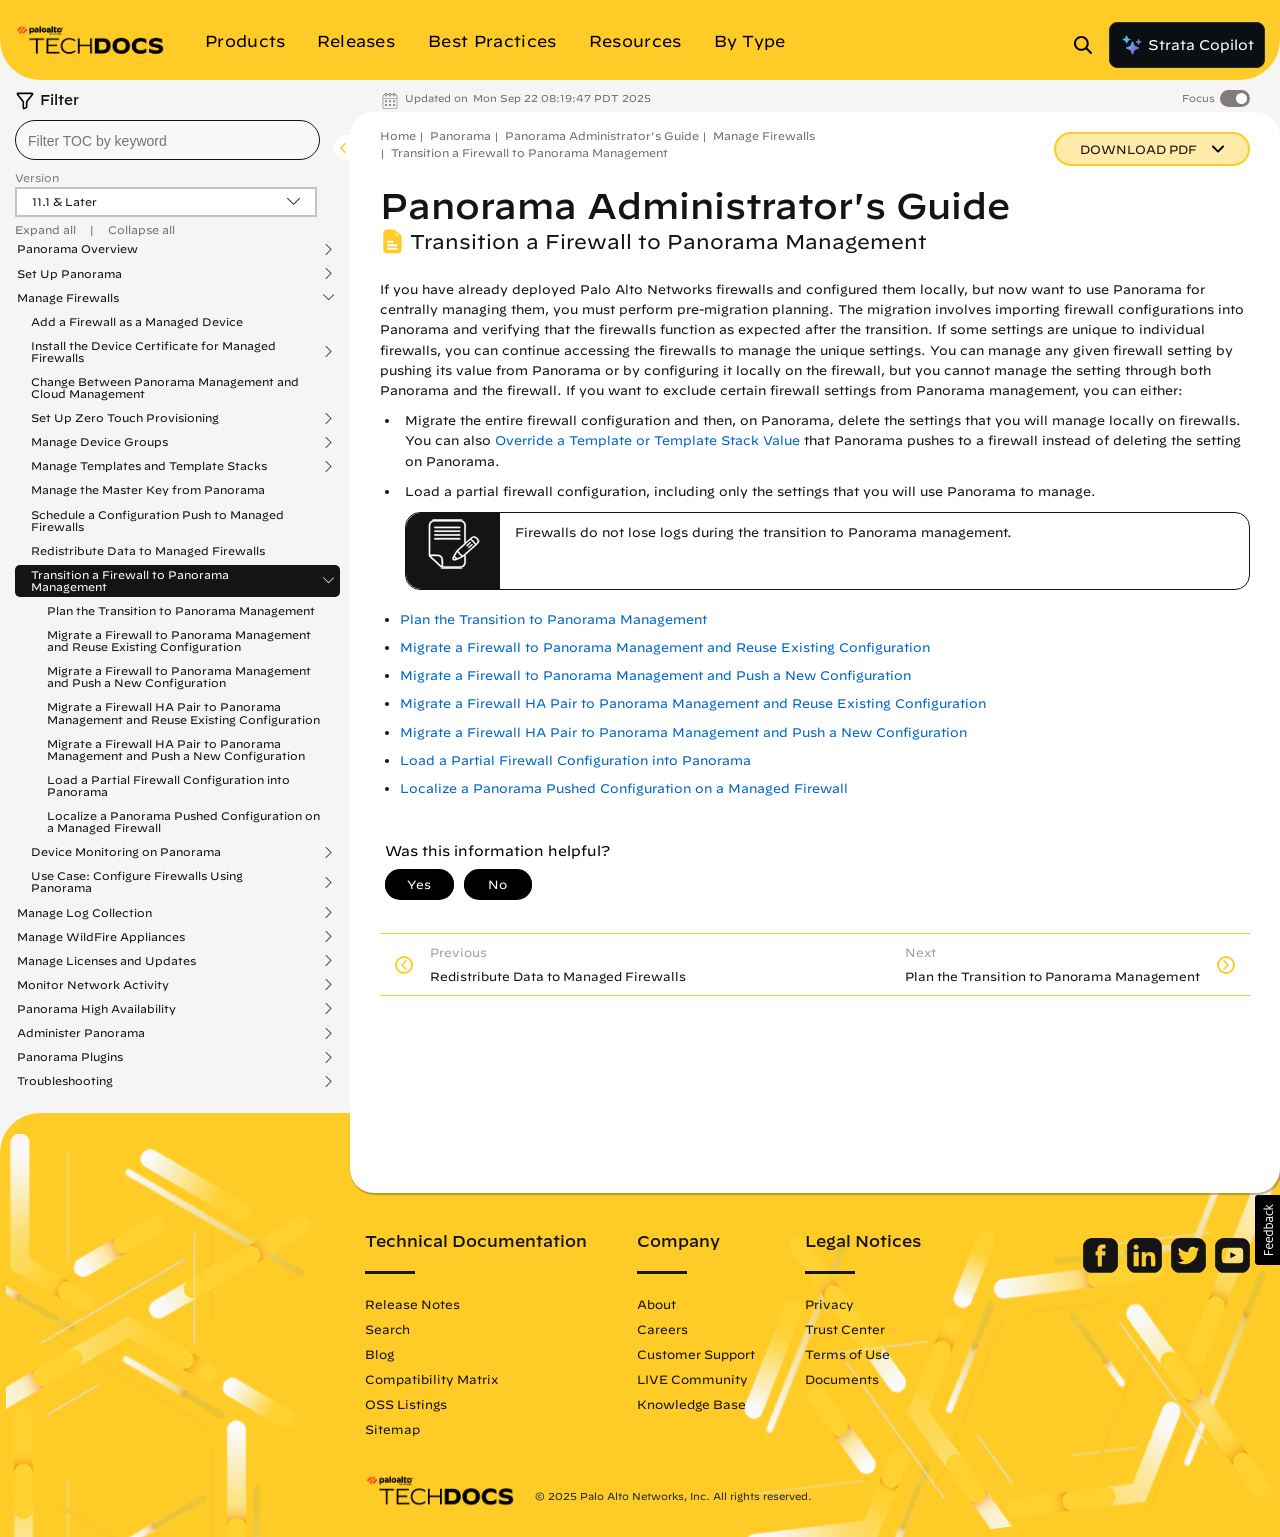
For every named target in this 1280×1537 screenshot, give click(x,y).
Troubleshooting (65, 1081)
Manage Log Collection (84, 913)
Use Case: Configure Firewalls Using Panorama (137, 882)
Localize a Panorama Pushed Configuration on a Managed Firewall (183, 821)
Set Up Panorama (69, 274)
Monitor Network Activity (93, 985)
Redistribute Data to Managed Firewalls (148, 550)
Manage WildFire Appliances (101, 937)
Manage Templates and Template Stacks (149, 466)
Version (37, 177)
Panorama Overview (77, 249)
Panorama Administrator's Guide (602, 135)
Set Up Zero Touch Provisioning (125, 418)
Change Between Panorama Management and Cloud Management (165, 387)
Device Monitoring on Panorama (126, 852)
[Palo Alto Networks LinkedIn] (1146, 1268)
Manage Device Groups (99, 442)
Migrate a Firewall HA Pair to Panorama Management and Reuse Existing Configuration (183, 712)
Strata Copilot (1187, 45)
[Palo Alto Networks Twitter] (1190, 1268)
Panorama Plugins (70, 1057)
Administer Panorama (81, 1033)
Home (398, 135)
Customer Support (696, 1354)
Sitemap (392, 1429)
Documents (842, 1379)
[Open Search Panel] (1089, 45)
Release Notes (412, 1304)
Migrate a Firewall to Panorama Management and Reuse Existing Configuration (179, 640)
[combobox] (167, 140)
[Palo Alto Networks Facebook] (1102, 1268)
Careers (662, 1329)
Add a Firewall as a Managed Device (137, 321)
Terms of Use (847, 1354)
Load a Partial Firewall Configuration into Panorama (168, 785)
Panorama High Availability (96, 1009)
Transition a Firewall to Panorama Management (130, 581)
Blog (379, 1354)
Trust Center (845, 1329)
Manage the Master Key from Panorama (148, 489)
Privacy (829, 1304)
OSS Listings (406, 1404)
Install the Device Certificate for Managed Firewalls (153, 352)
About (656, 1304)
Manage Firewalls (68, 298)
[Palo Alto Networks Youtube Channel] (1232, 1268)
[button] (1267, 1230)
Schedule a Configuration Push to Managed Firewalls (157, 520)
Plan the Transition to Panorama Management (181, 610)
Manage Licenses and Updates (106, 961)
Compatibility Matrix (431, 1379)
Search (387, 1329)
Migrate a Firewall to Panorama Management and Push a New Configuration (179, 676)
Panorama (460, 135)
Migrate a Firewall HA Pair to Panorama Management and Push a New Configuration (176, 749)
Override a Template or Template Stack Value (647, 440)
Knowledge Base (691, 1404)
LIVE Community (692, 1379)
